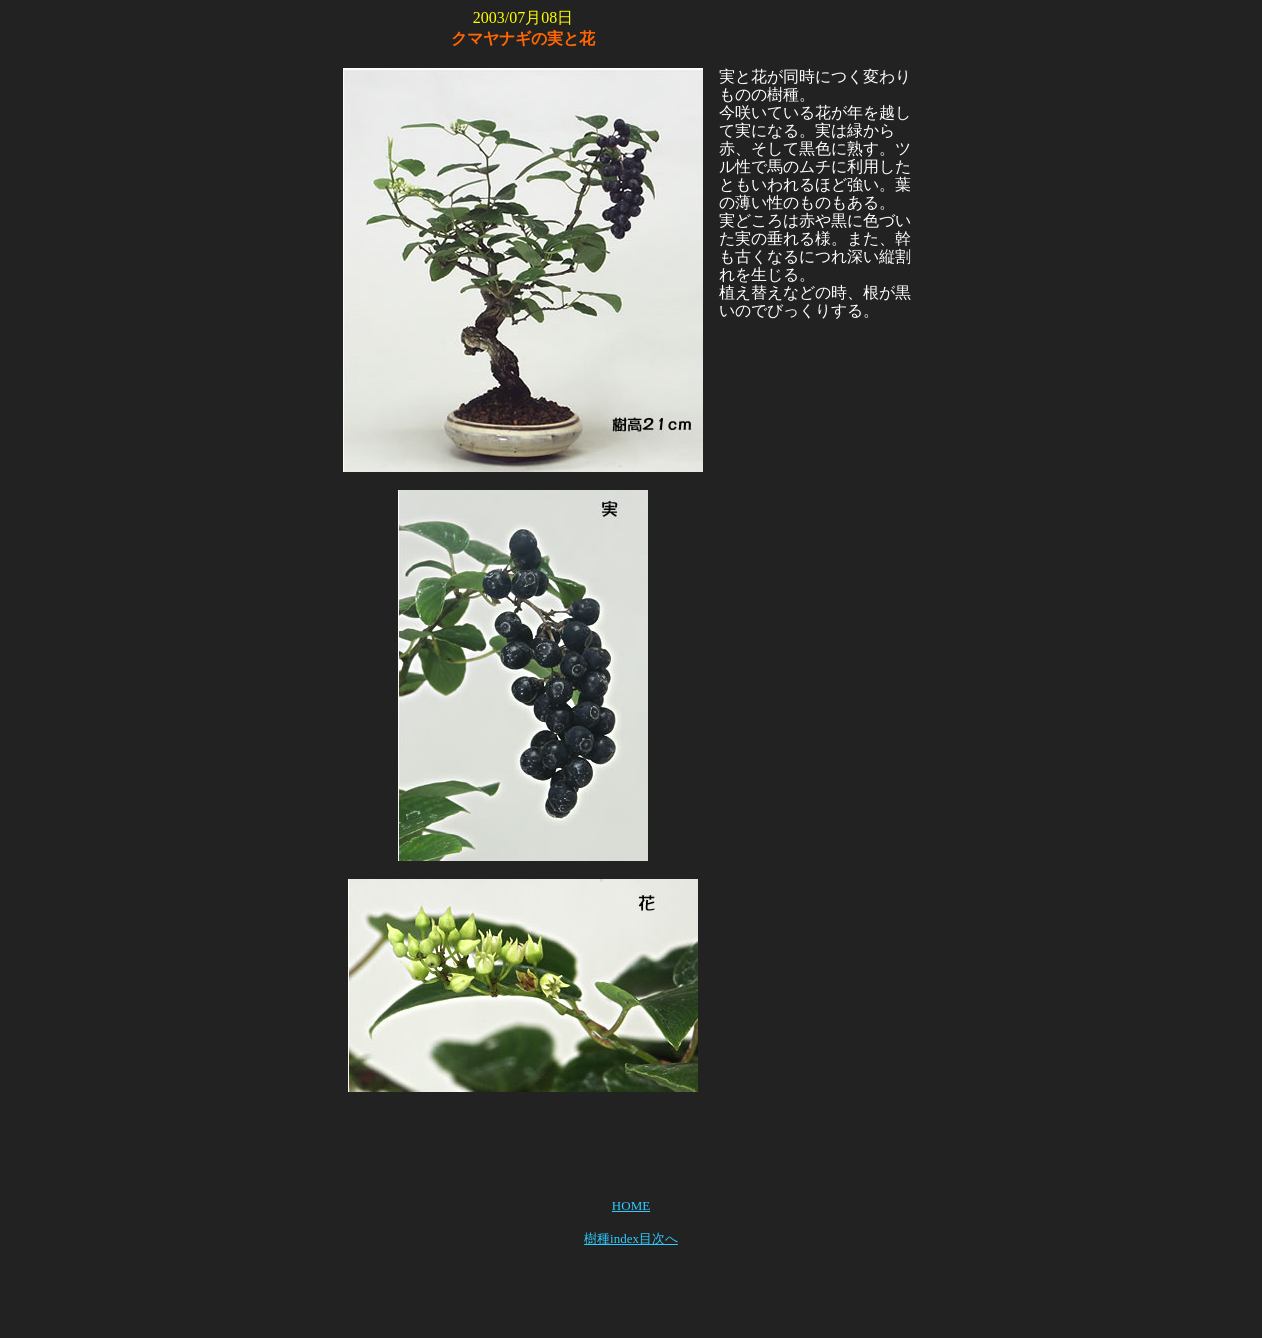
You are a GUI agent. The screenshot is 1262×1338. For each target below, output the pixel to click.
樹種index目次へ (631, 1238)
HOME (631, 1205)
